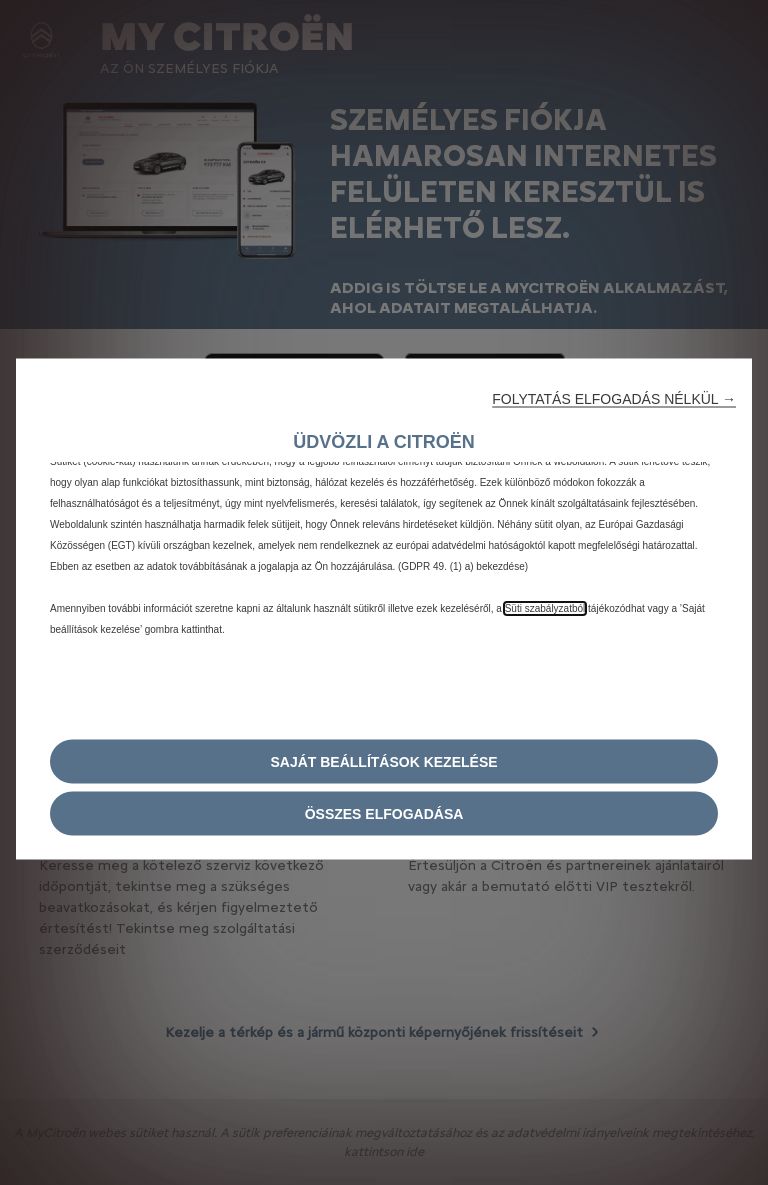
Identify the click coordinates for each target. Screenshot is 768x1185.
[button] (614, 398)
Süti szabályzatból (545, 607)
